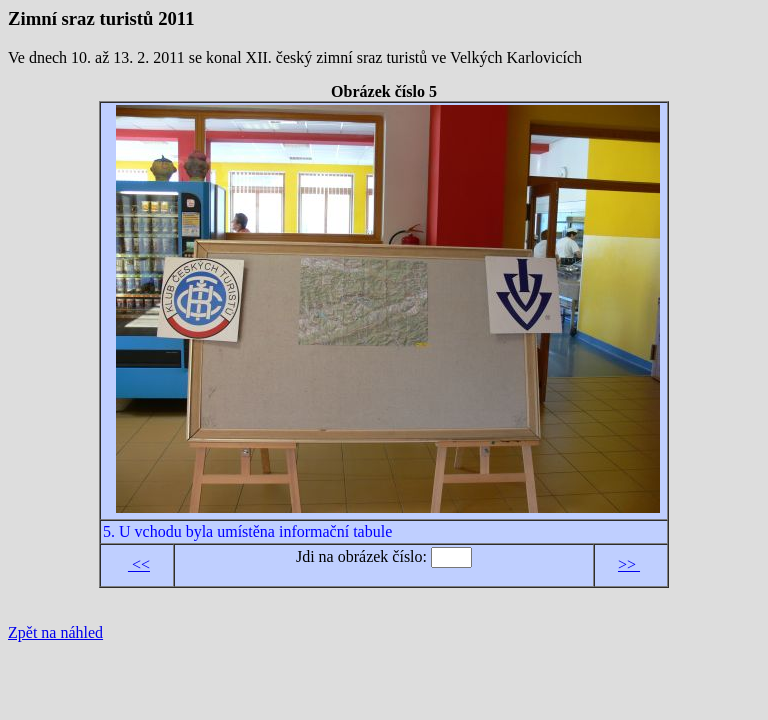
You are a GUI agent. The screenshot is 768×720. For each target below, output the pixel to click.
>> (629, 564)
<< (139, 564)
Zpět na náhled (55, 632)
